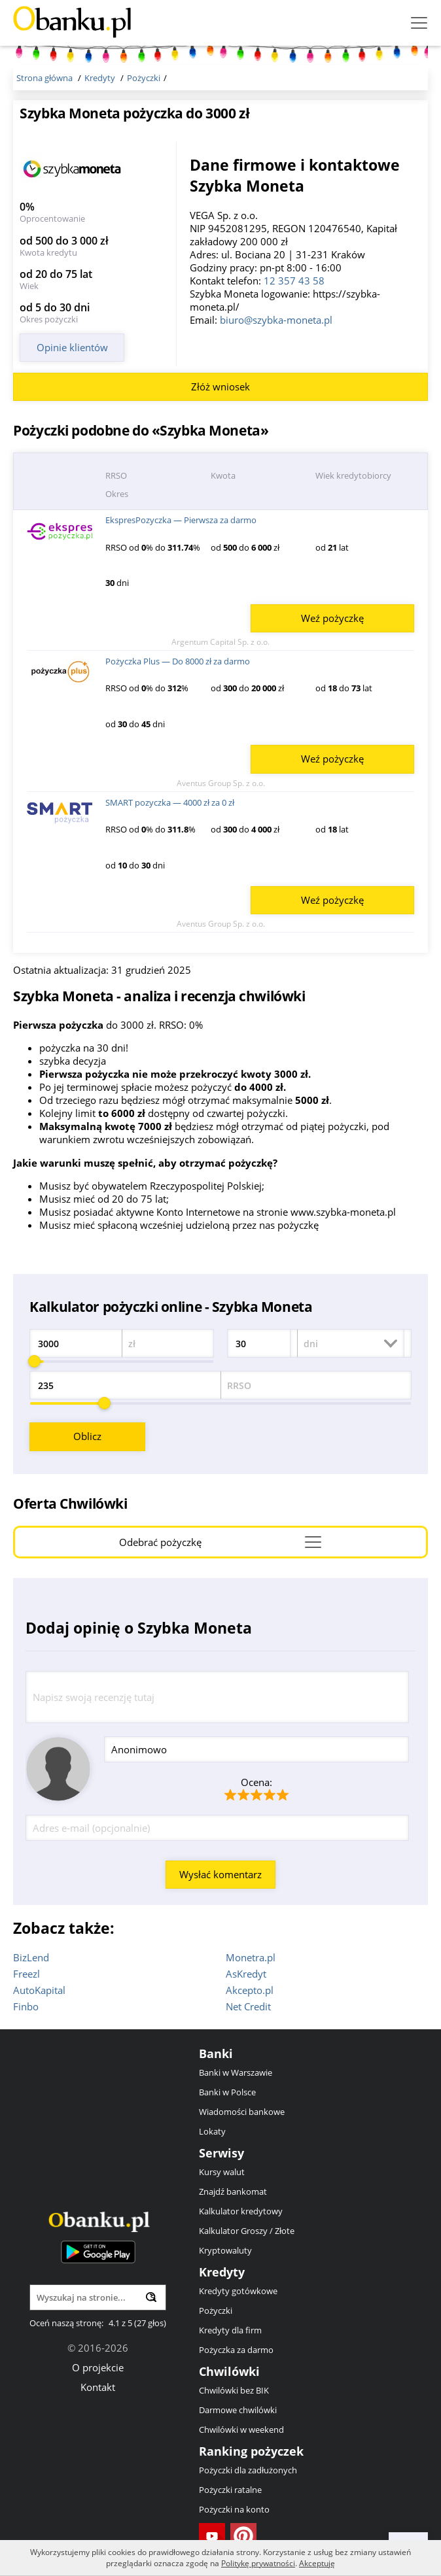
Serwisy (221, 2153)
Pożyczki (215, 2310)
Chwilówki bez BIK (234, 2390)
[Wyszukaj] (151, 2297)
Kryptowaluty (225, 2250)
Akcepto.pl (249, 1990)
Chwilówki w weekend (241, 2429)
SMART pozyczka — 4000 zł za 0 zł (169, 802)
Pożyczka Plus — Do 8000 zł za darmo (177, 661)
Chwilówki (229, 2371)
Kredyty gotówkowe (238, 2291)
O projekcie (98, 2367)
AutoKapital (39, 1990)
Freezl (26, 1973)
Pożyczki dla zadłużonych (248, 2470)
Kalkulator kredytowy (241, 2211)
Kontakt (97, 2387)
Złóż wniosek (220, 386)
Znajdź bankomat (233, 2191)
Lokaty (212, 2131)
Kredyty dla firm (230, 2330)
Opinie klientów (72, 347)
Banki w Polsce (227, 2092)
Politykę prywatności (258, 2563)
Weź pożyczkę (332, 618)
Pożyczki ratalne (230, 2490)
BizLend (31, 1957)
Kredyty (222, 2272)
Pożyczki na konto (234, 2509)
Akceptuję (317, 2563)
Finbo (26, 2006)
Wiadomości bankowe (242, 2112)
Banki (216, 2053)
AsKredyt (246, 1973)
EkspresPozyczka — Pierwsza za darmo (180, 520)
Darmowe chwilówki (238, 2410)
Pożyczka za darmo (236, 2350)
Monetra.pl (250, 1957)
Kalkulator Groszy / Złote (246, 2231)
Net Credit (248, 2006)
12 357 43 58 (294, 280)
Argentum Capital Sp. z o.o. (220, 641)
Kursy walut (222, 2172)
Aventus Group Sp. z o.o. (221, 783)
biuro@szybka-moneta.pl (276, 319)
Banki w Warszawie (235, 2072)
